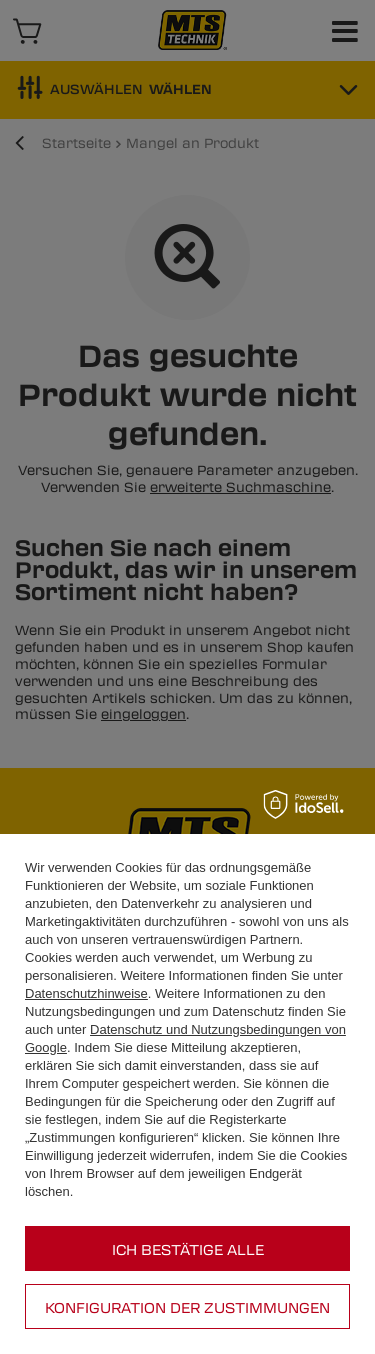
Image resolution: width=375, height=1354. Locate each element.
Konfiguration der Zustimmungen (187, 1307)
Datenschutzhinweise (86, 993)
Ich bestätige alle (188, 1249)
